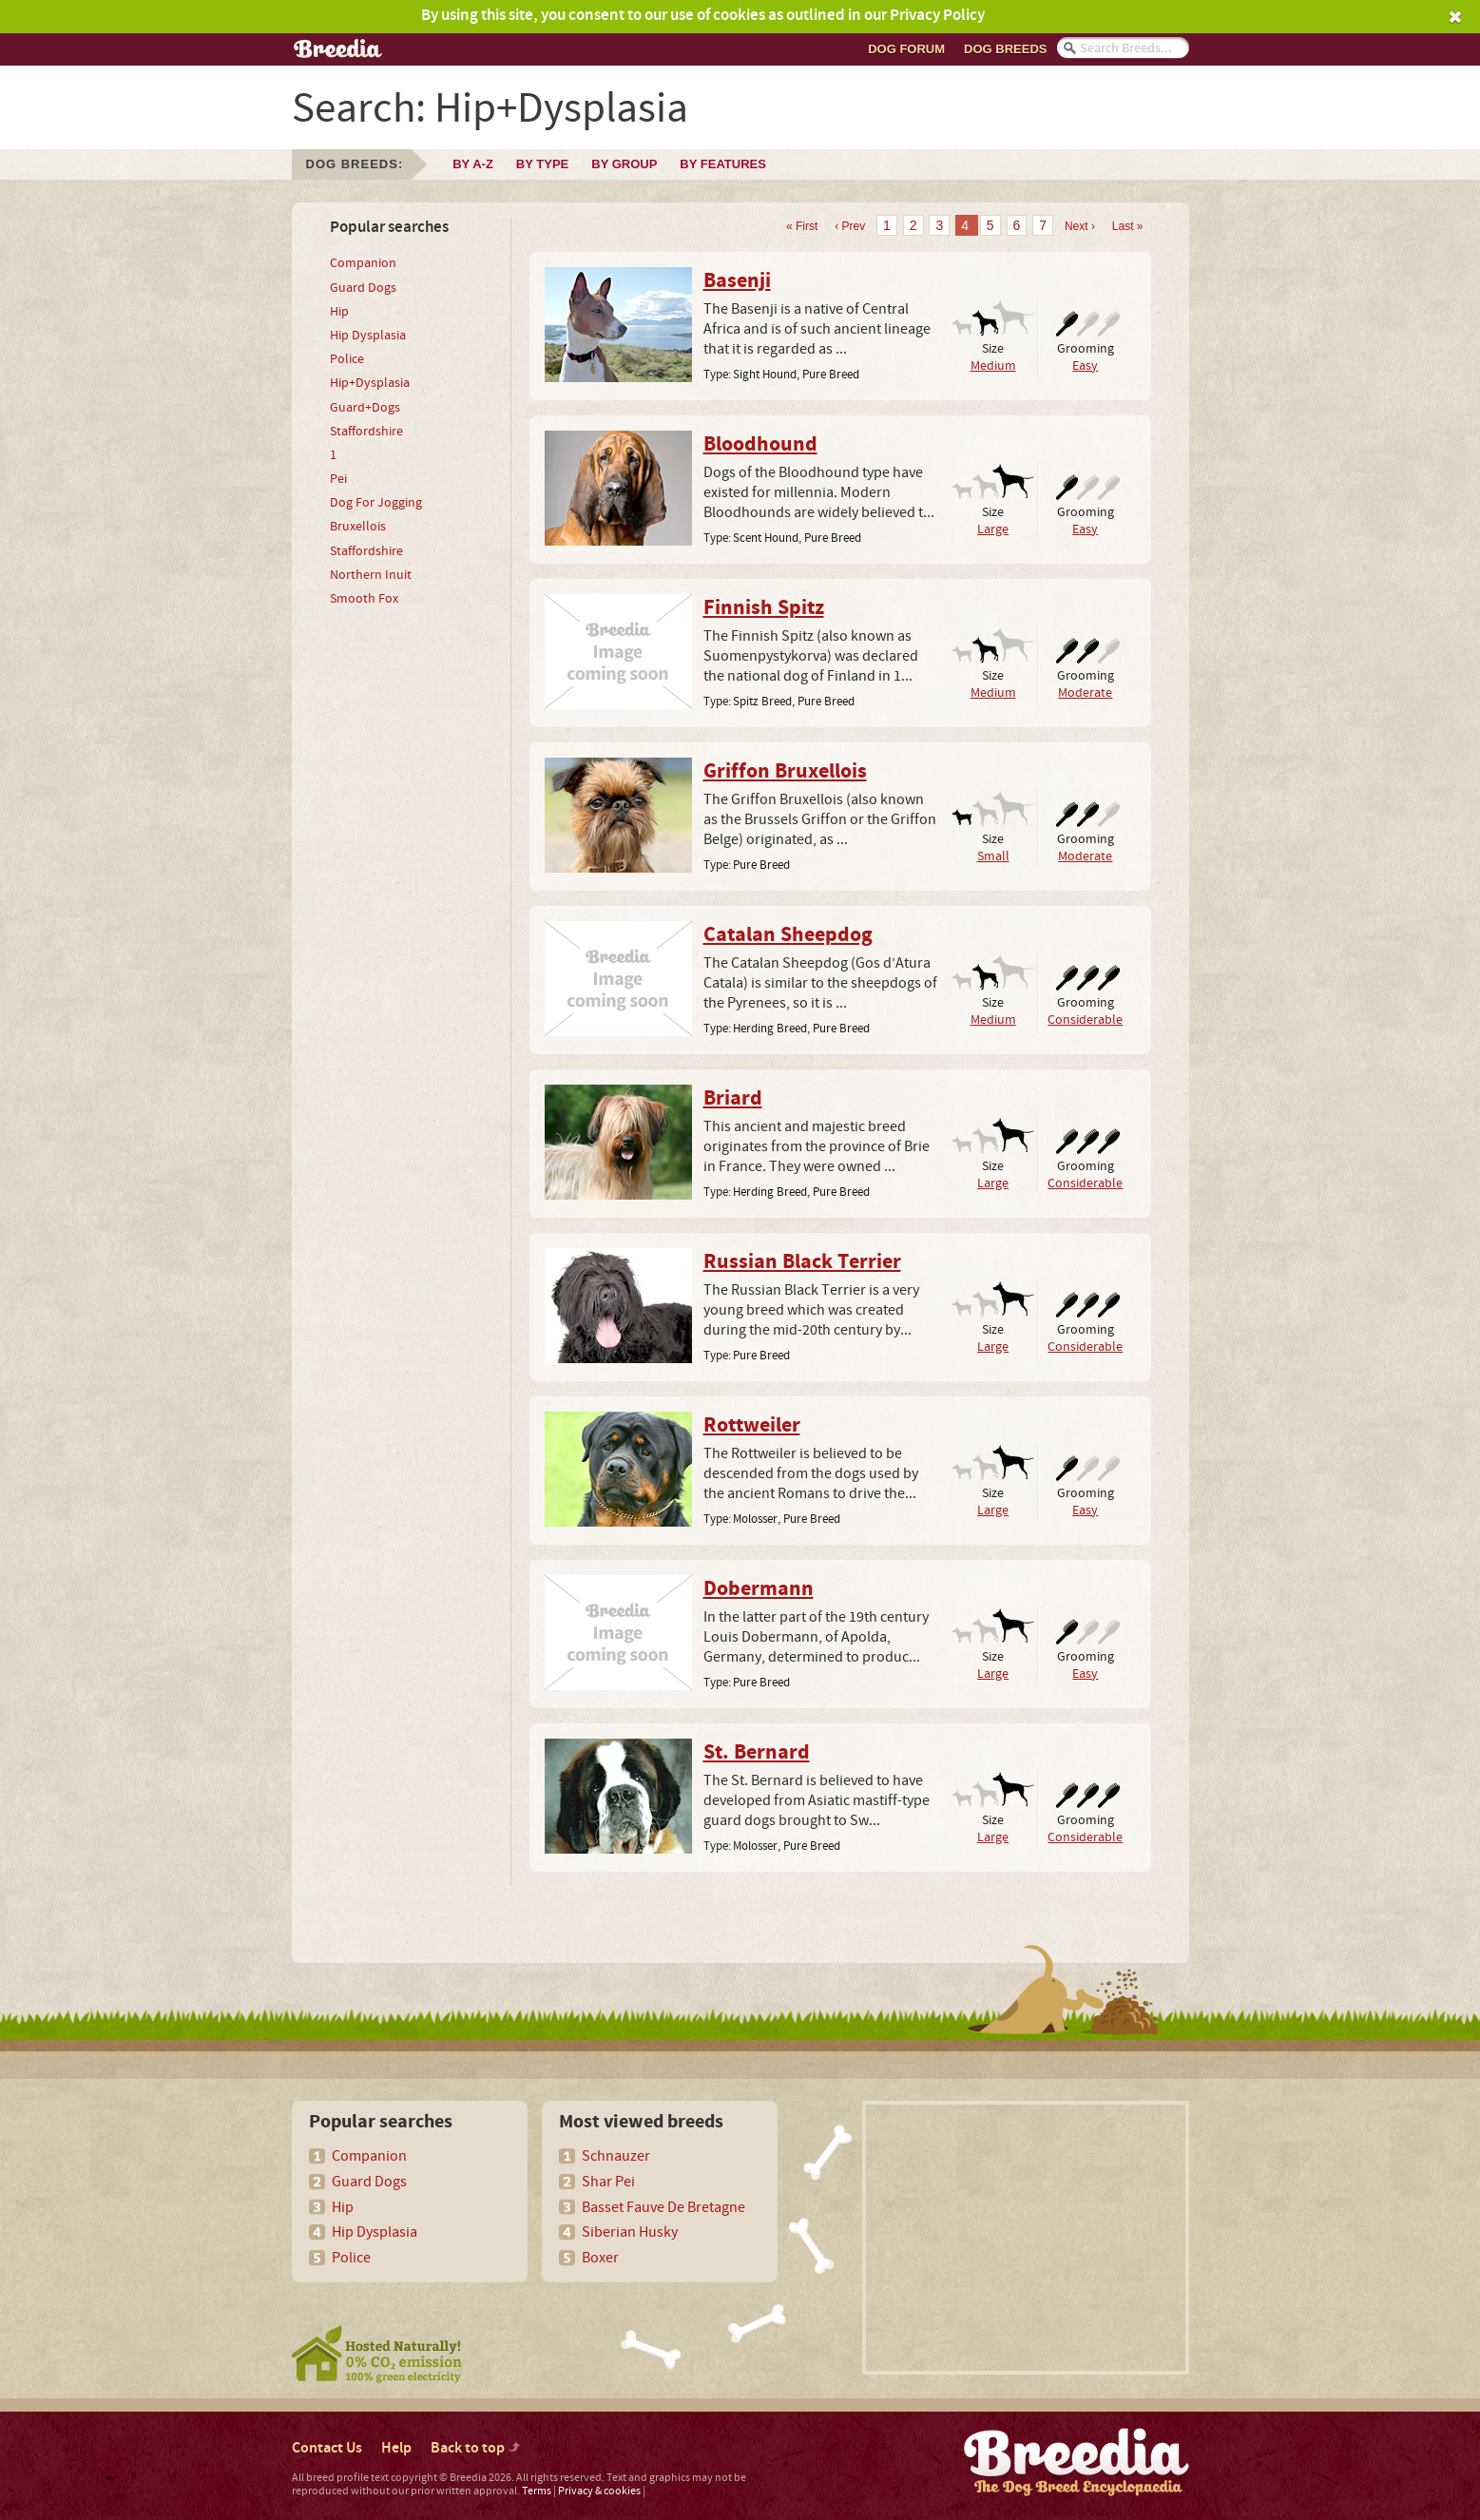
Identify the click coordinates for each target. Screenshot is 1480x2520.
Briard (732, 1099)
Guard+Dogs (365, 407)
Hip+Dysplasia (370, 383)
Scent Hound (765, 538)
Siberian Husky (630, 2231)
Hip (339, 311)
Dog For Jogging (376, 502)
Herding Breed (770, 1028)
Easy (1085, 365)
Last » (1128, 226)
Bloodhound (760, 445)
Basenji (737, 281)
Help (396, 2448)
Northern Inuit (371, 575)
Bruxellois (358, 526)
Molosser (755, 1519)
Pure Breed (830, 374)
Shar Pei (608, 2181)
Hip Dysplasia (368, 335)
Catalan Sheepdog (788, 935)
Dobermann (758, 1589)
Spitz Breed (762, 701)
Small (993, 856)
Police (347, 359)
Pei (338, 479)
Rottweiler (751, 1426)
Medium (993, 365)
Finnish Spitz (763, 608)
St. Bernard (756, 1753)
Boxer (600, 2257)
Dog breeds (1005, 49)
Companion (363, 263)
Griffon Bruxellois (785, 772)
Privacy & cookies (599, 2491)
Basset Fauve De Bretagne (663, 2207)
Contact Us (327, 2448)
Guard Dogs (363, 288)
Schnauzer (616, 2155)
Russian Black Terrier (802, 1262)
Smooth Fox (364, 598)
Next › (1080, 226)
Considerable (1085, 1019)
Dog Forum (906, 49)
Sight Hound (765, 374)
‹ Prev (850, 226)
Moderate (1085, 692)
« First (801, 226)
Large (993, 529)
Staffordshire (366, 431)
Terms (536, 2491)
